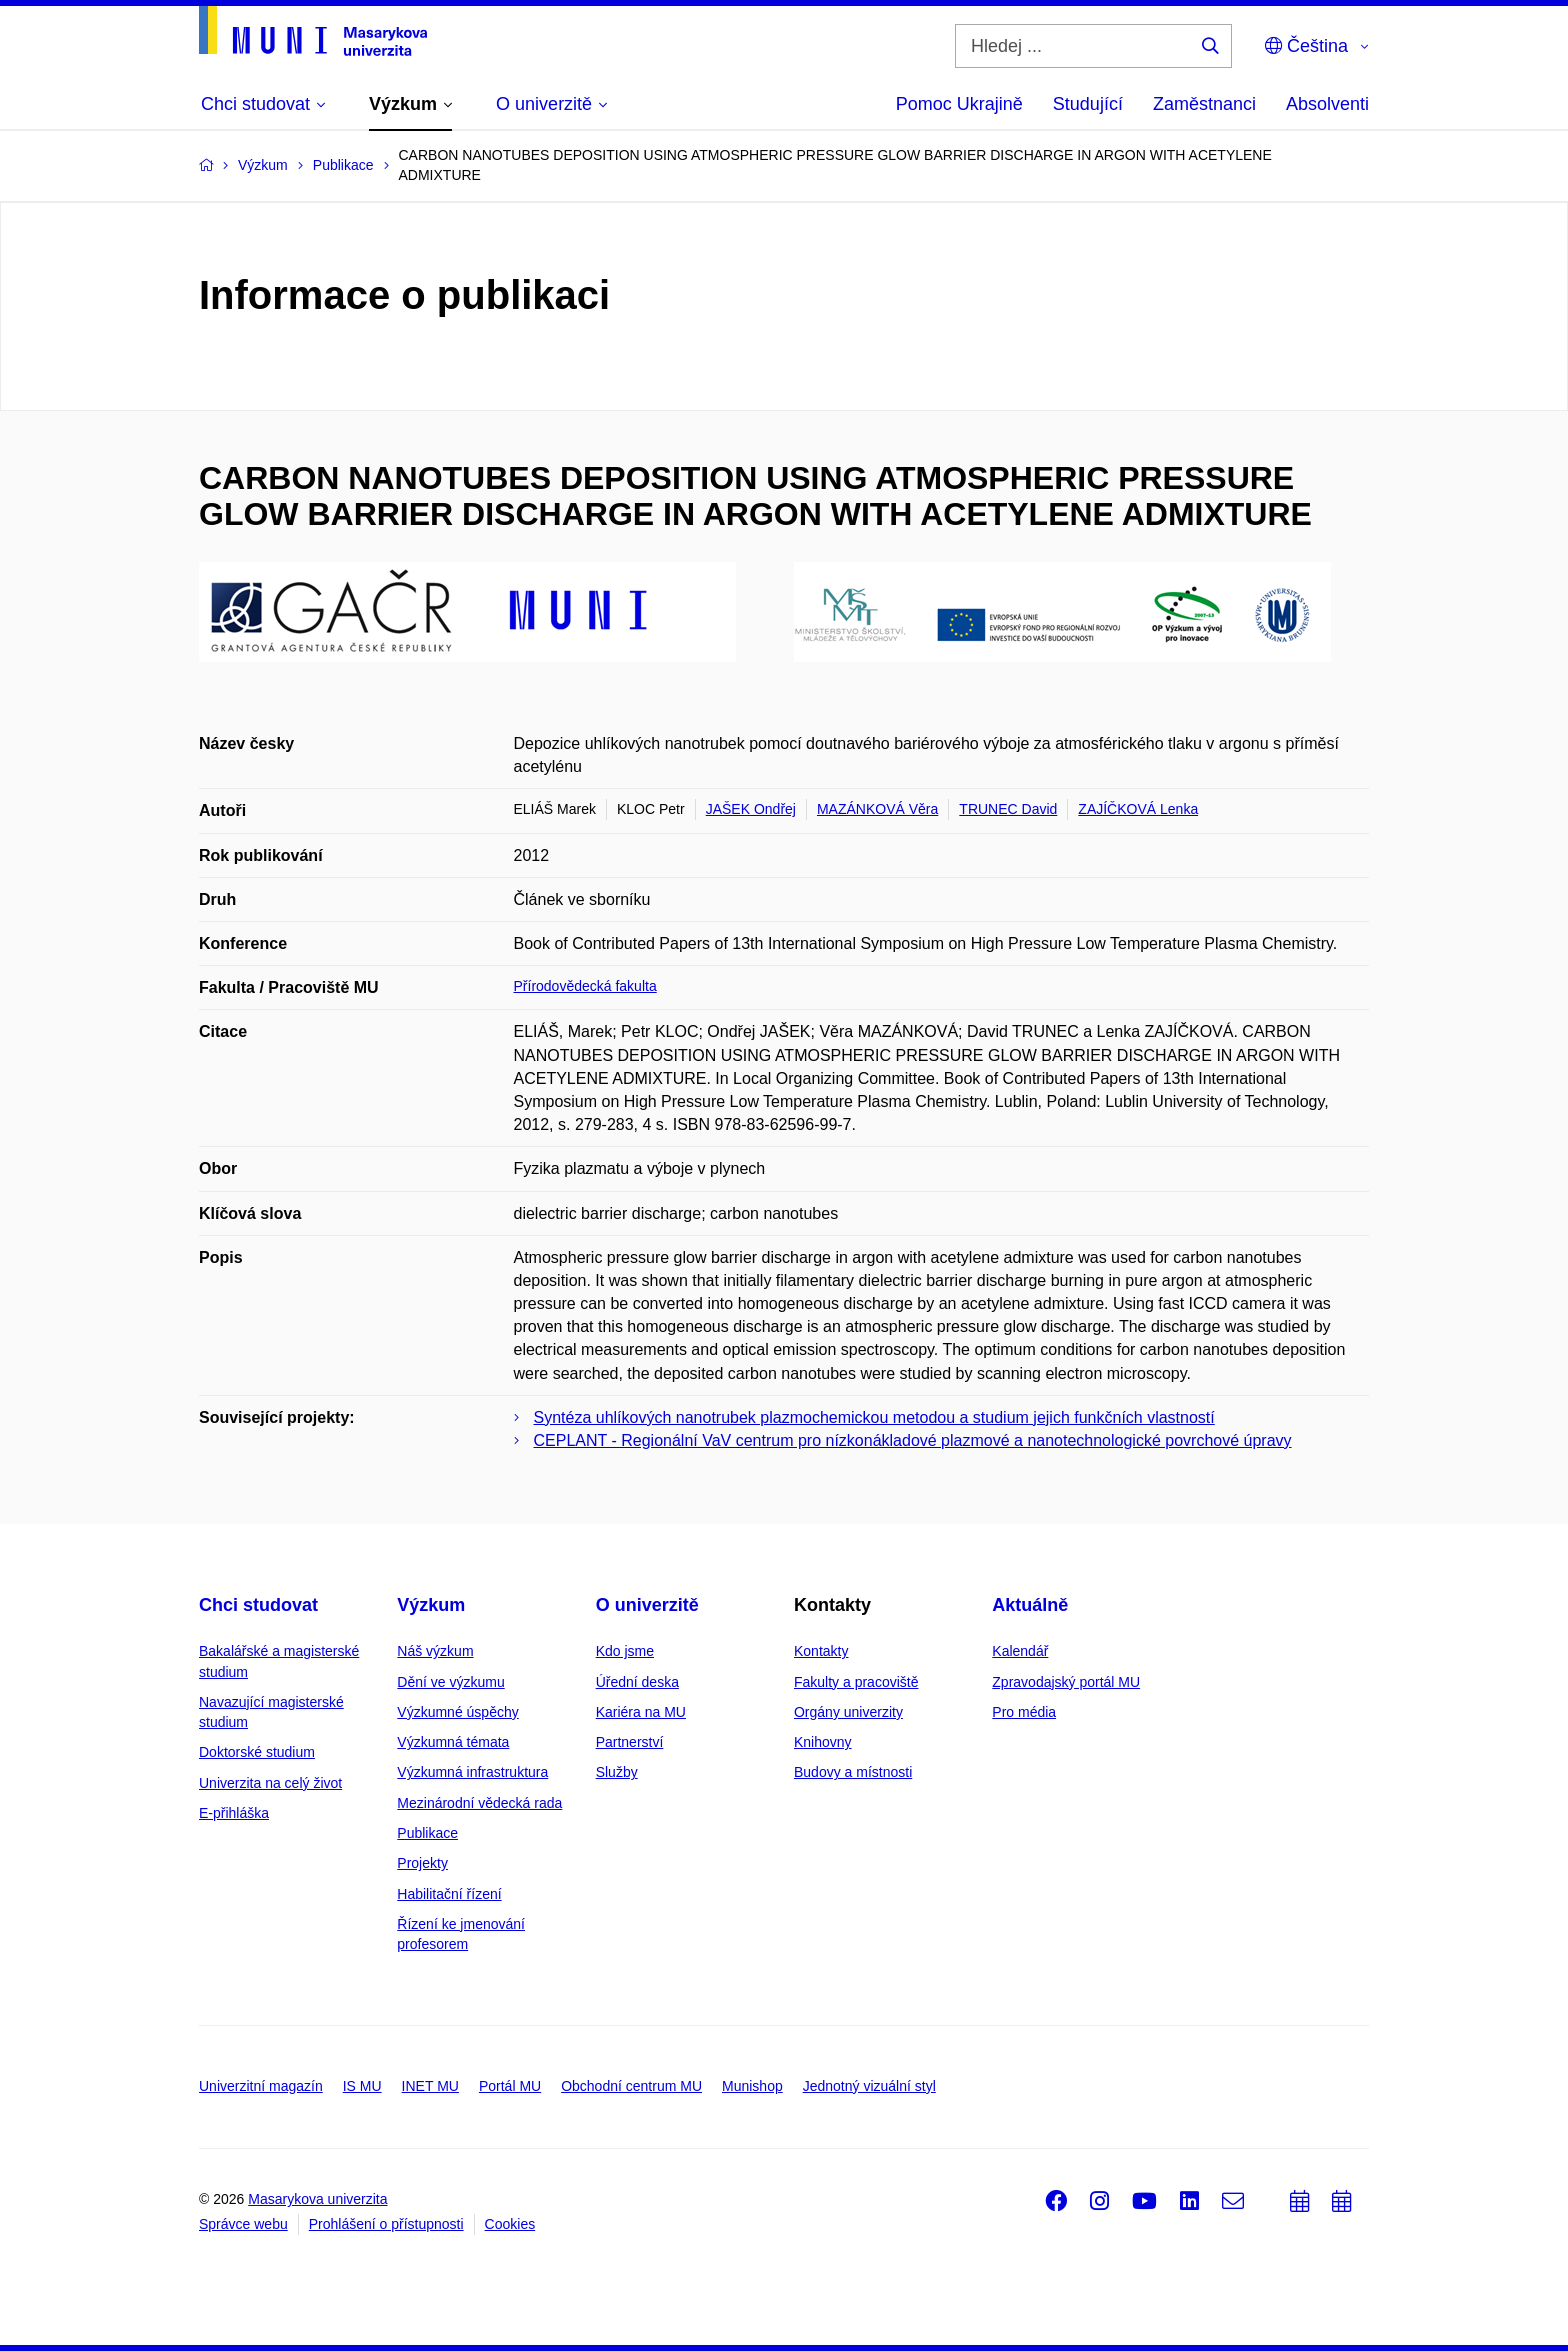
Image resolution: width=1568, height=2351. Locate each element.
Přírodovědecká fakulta (585, 986)
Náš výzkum (435, 1651)
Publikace (427, 1833)
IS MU (362, 2086)
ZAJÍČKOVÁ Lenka (1138, 809)
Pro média (1024, 1712)
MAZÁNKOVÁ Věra (877, 809)
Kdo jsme (625, 1651)
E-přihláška (234, 1813)
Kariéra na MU (641, 1712)
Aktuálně (1030, 1605)
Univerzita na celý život (270, 1783)
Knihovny (823, 1742)
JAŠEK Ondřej (751, 809)
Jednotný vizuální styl (869, 2086)
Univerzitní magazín (261, 2086)
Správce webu (243, 2224)
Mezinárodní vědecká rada (479, 1803)
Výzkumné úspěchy (457, 1712)
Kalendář (1020, 1651)
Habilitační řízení (449, 1894)
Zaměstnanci (1204, 104)
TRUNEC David (1008, 809)
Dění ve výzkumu (450, 1682)
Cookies (510, 2224)
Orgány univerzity (848, 1712)
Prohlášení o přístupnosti (386, 2224)
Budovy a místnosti (853, 1772)
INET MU (430, 2086)
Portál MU (510, 2086)
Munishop (752, 2086)
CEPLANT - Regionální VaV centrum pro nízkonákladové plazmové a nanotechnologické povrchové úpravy (913, 1440)
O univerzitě (647, 1605)
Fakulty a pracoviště (856, 1682)
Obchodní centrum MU (631, 2086)
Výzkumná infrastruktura (472, 1772)
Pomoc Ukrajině (959, 104)
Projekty (422, 1863)
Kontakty (821, 1651)
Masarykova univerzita (317, 2199)
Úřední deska (637, 1682)
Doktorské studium (257, 1752)
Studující (1088, 104)
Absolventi (1327, 104)
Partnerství (630, 1742)
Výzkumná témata (453, 1742)
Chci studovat (258, 1605)
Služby (617, 1772)
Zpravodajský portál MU (1066, 1682)
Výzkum (431, 1605)
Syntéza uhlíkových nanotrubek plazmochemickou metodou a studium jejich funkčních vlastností (874, 1417)
